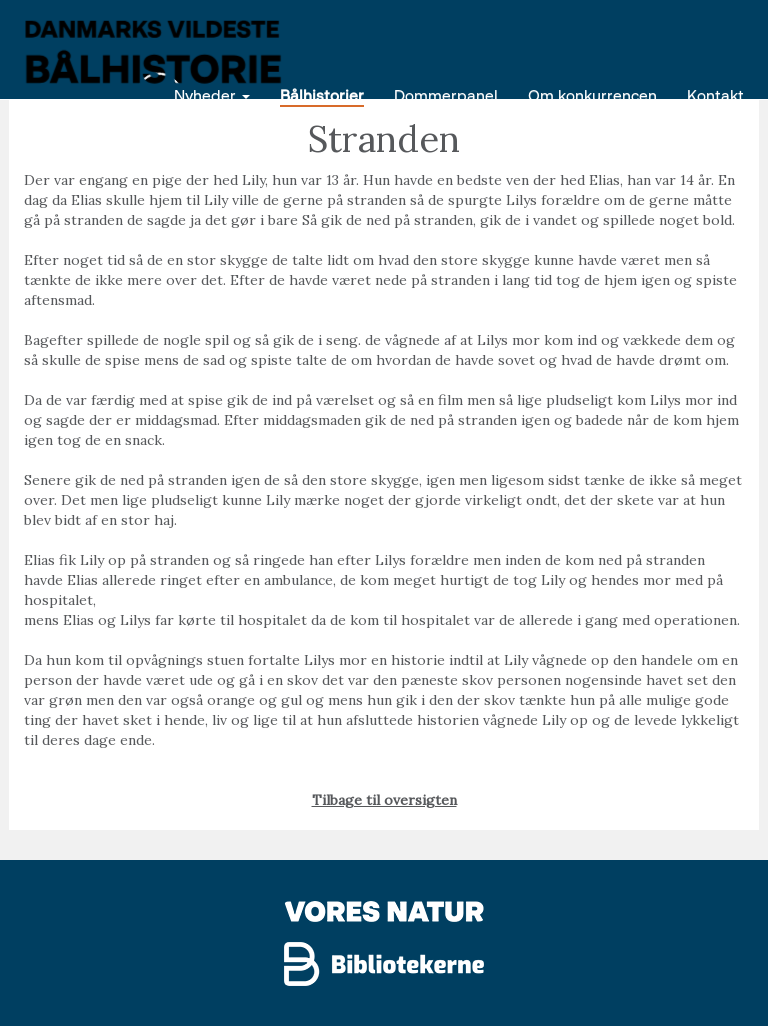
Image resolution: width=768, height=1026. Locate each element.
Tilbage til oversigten (384, 800)
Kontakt (715, 94)
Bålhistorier (322, 94)
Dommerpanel (446, 94)
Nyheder (212, 94)
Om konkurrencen (592, 94)
